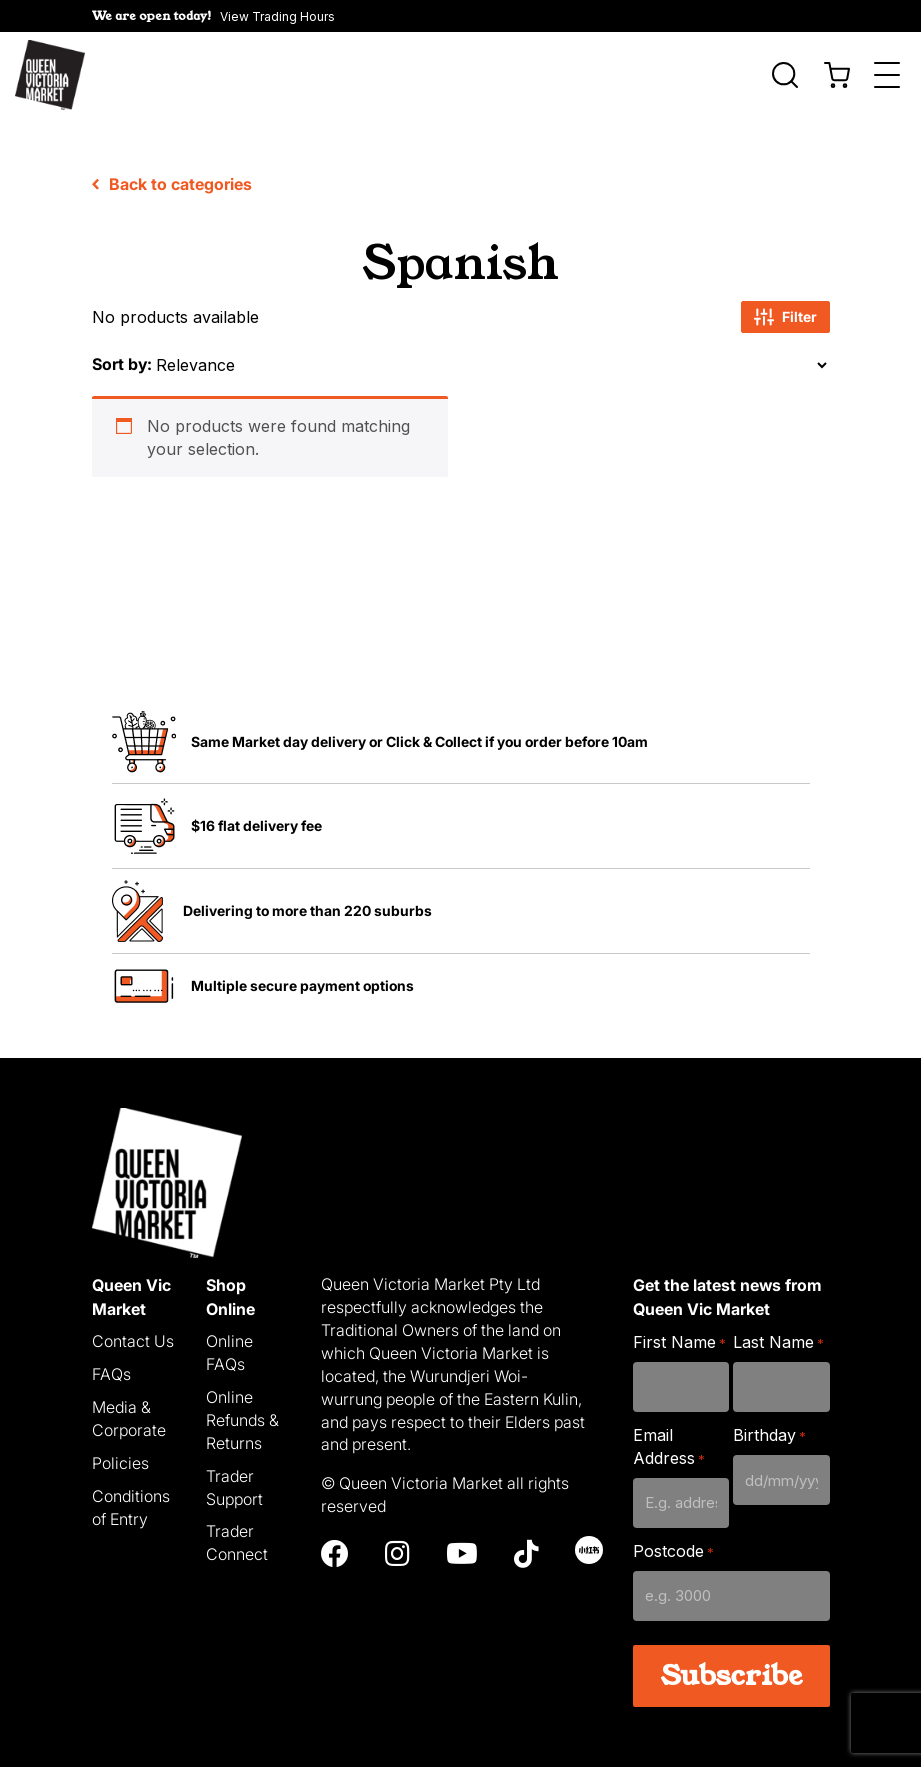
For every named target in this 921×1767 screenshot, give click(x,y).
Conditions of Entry (131, 1492)
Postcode (673, 1537)
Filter (785, 303)
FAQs (111, 1360)
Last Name (778, 1328)
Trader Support (234, 1472)
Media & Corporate (129, 1404)
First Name (679, 1328)
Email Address (669, 1432)
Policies (120, 1448)
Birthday (769, 1421)
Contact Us (133, 1327)
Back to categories (172, 170)
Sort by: (122, 350)
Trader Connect (237, 1528)
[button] (213, 16)
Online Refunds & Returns (242, 1406)
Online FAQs (229, 1338)
